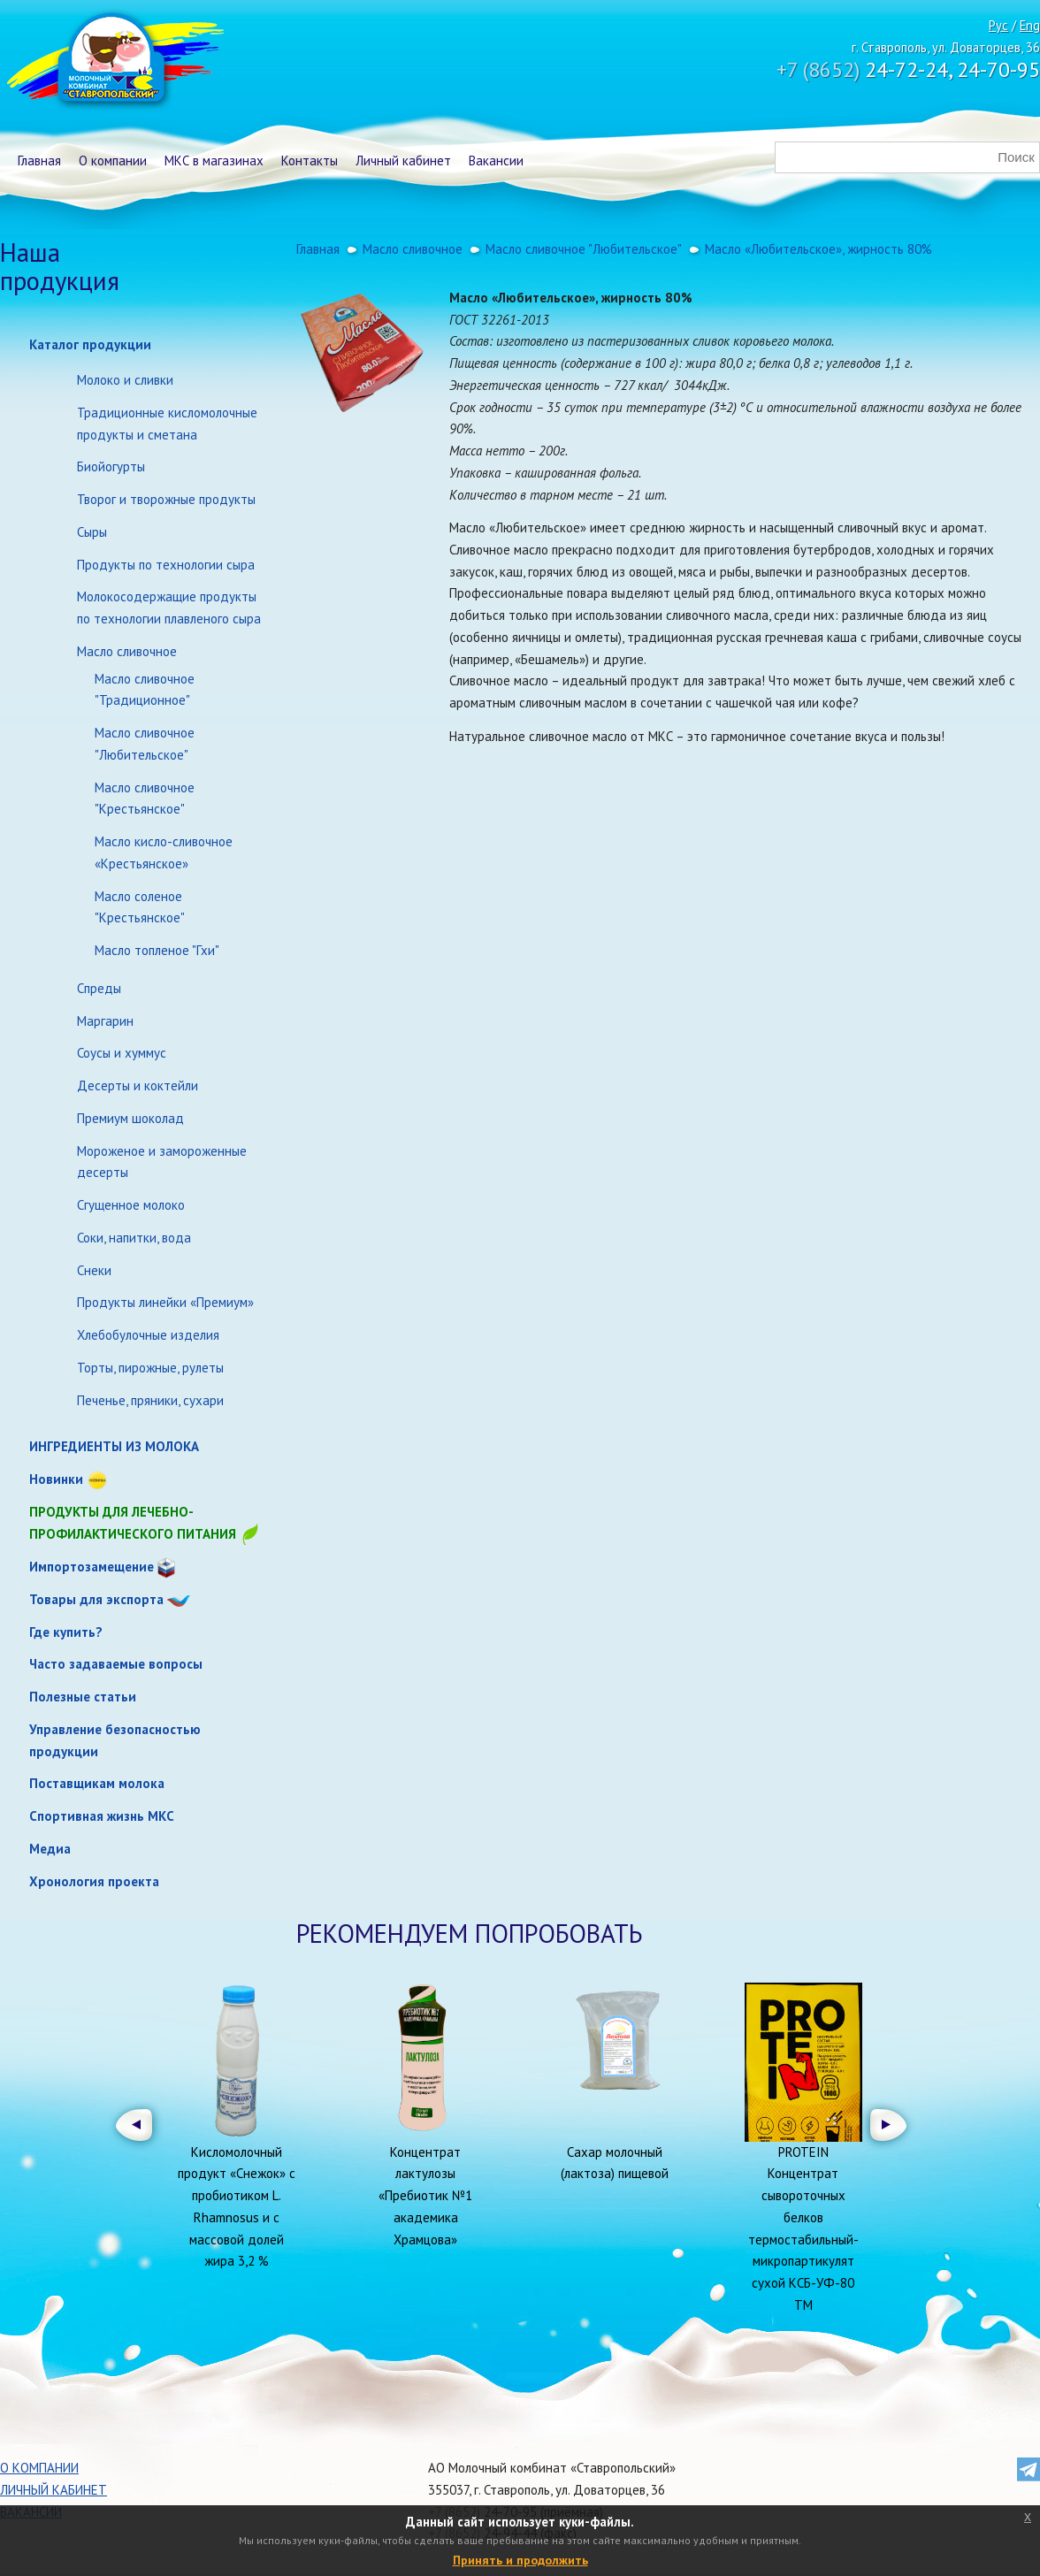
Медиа (50, 1848)
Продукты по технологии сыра (166, 564)
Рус (998, 25)
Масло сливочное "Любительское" (145, 743)
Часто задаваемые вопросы (116, 1663)
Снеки (94, 1270)
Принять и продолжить (520, 2560)
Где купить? (66, 1632)
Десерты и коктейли (137, 1085)
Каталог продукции (90, 344)
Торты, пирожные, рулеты (150, 1367)
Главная (39, 160)
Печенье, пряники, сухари (150, 1400)
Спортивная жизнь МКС (101, 1816)
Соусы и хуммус (121, 1052)
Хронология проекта (94, 1881)
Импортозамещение (91, 1566)
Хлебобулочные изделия (148, 1334)
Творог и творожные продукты (166, 499)
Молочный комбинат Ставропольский (113, 62)
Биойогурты (111, 466)
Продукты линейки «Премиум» (165, 1302)
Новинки (56, 1479)
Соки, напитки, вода (134, 1237)
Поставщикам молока (96, 1783)
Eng (1030, 25)
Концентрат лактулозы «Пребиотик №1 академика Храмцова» (425, 2196)
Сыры (92, 532)
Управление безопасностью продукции (115, 1740)
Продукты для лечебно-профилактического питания (145, 1524)
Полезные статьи (82, 1696)
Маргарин (105, 1021)
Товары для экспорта (96, 1599)
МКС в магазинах (214, 160)
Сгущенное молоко (131, 1204)
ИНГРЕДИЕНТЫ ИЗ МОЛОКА (114, 1446)
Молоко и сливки (125, 379)
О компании (113, 160)
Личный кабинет (403, 160)
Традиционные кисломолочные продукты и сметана (167, 423)
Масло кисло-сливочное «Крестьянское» (164, 852)
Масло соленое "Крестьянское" (140, 907)
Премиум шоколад (130, 1118)
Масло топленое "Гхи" (157, 950)
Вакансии (496, 160)
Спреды (99, 988)
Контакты (309, 160)
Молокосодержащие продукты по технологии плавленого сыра (169, 607)
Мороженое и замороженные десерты (162, 1162)
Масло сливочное (127, 651)
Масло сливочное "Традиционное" (145, 689)
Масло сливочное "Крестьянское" (145, 798)
